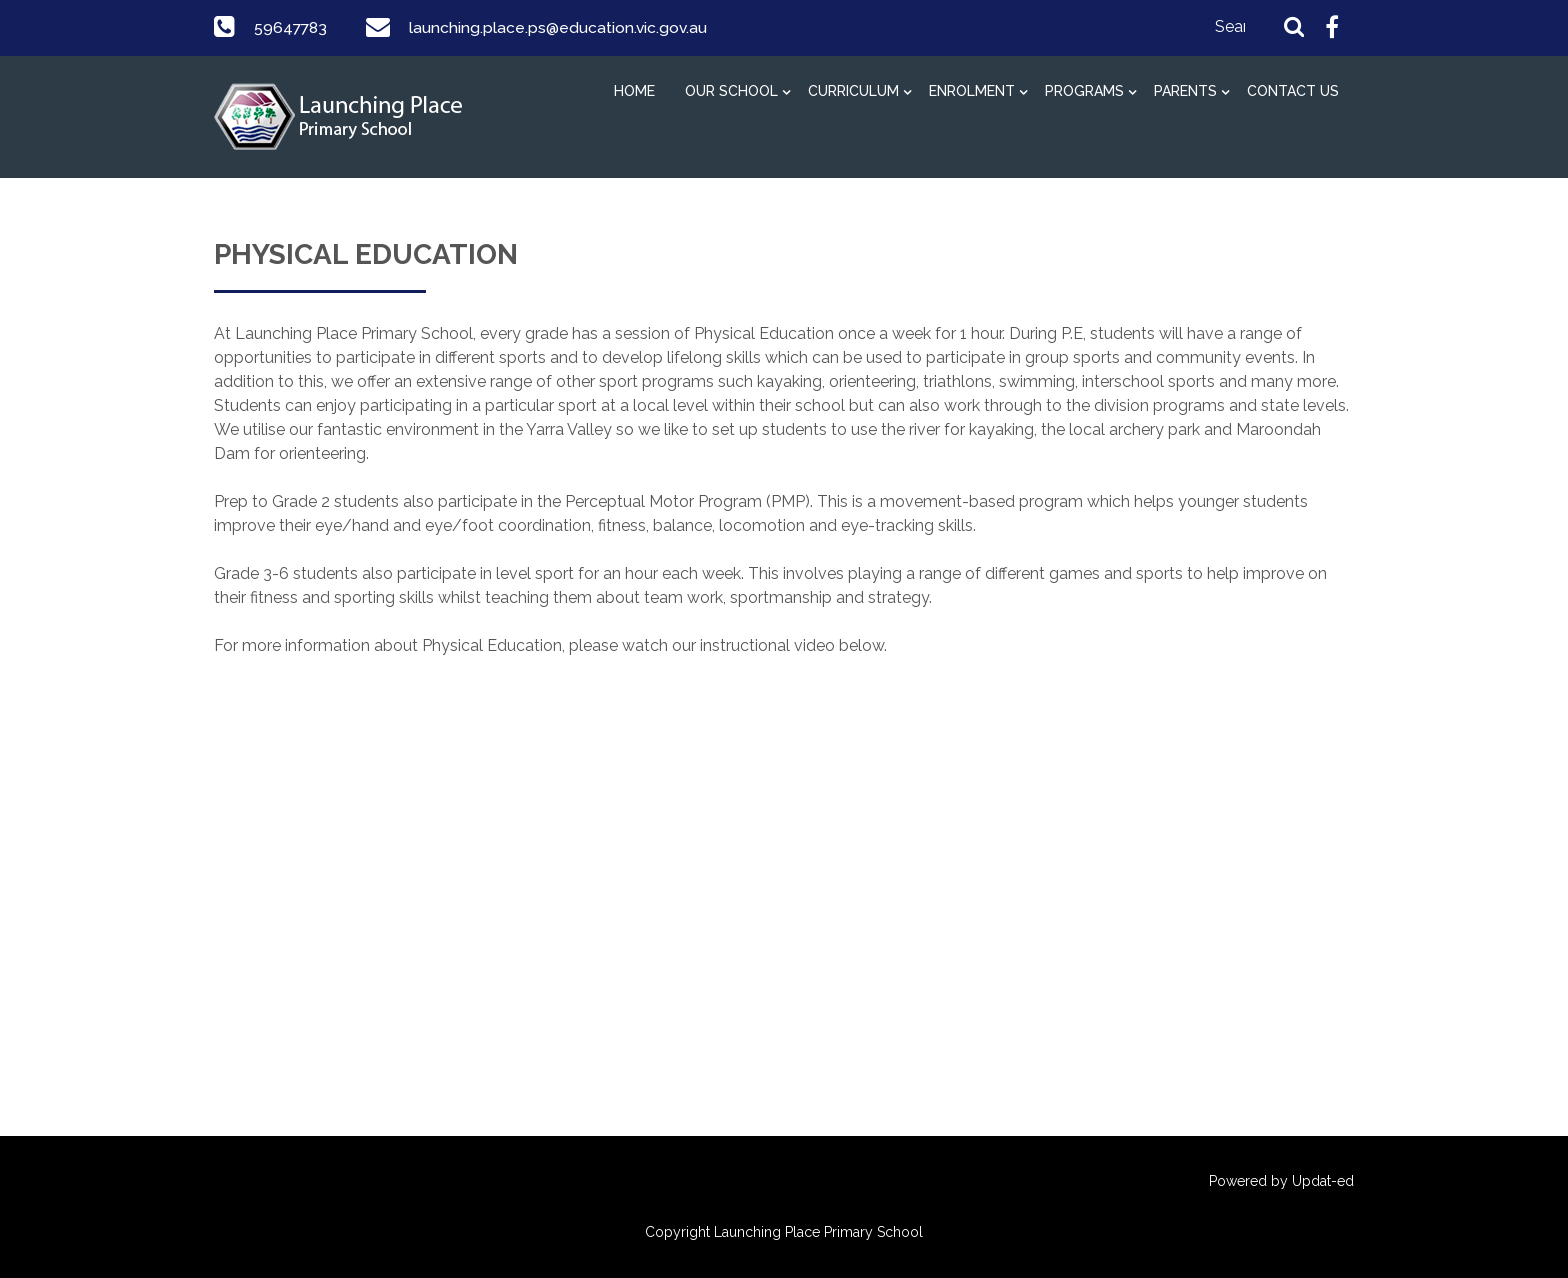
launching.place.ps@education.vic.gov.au (561, 27)
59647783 (292, 27)
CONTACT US (1293, 91)
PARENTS (1185, 91)
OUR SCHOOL (731, 91)
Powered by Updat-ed (1281, 1181)
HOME (634, 91)
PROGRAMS (1084, 91)
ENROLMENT (972, 91)
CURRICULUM (853, 91)
